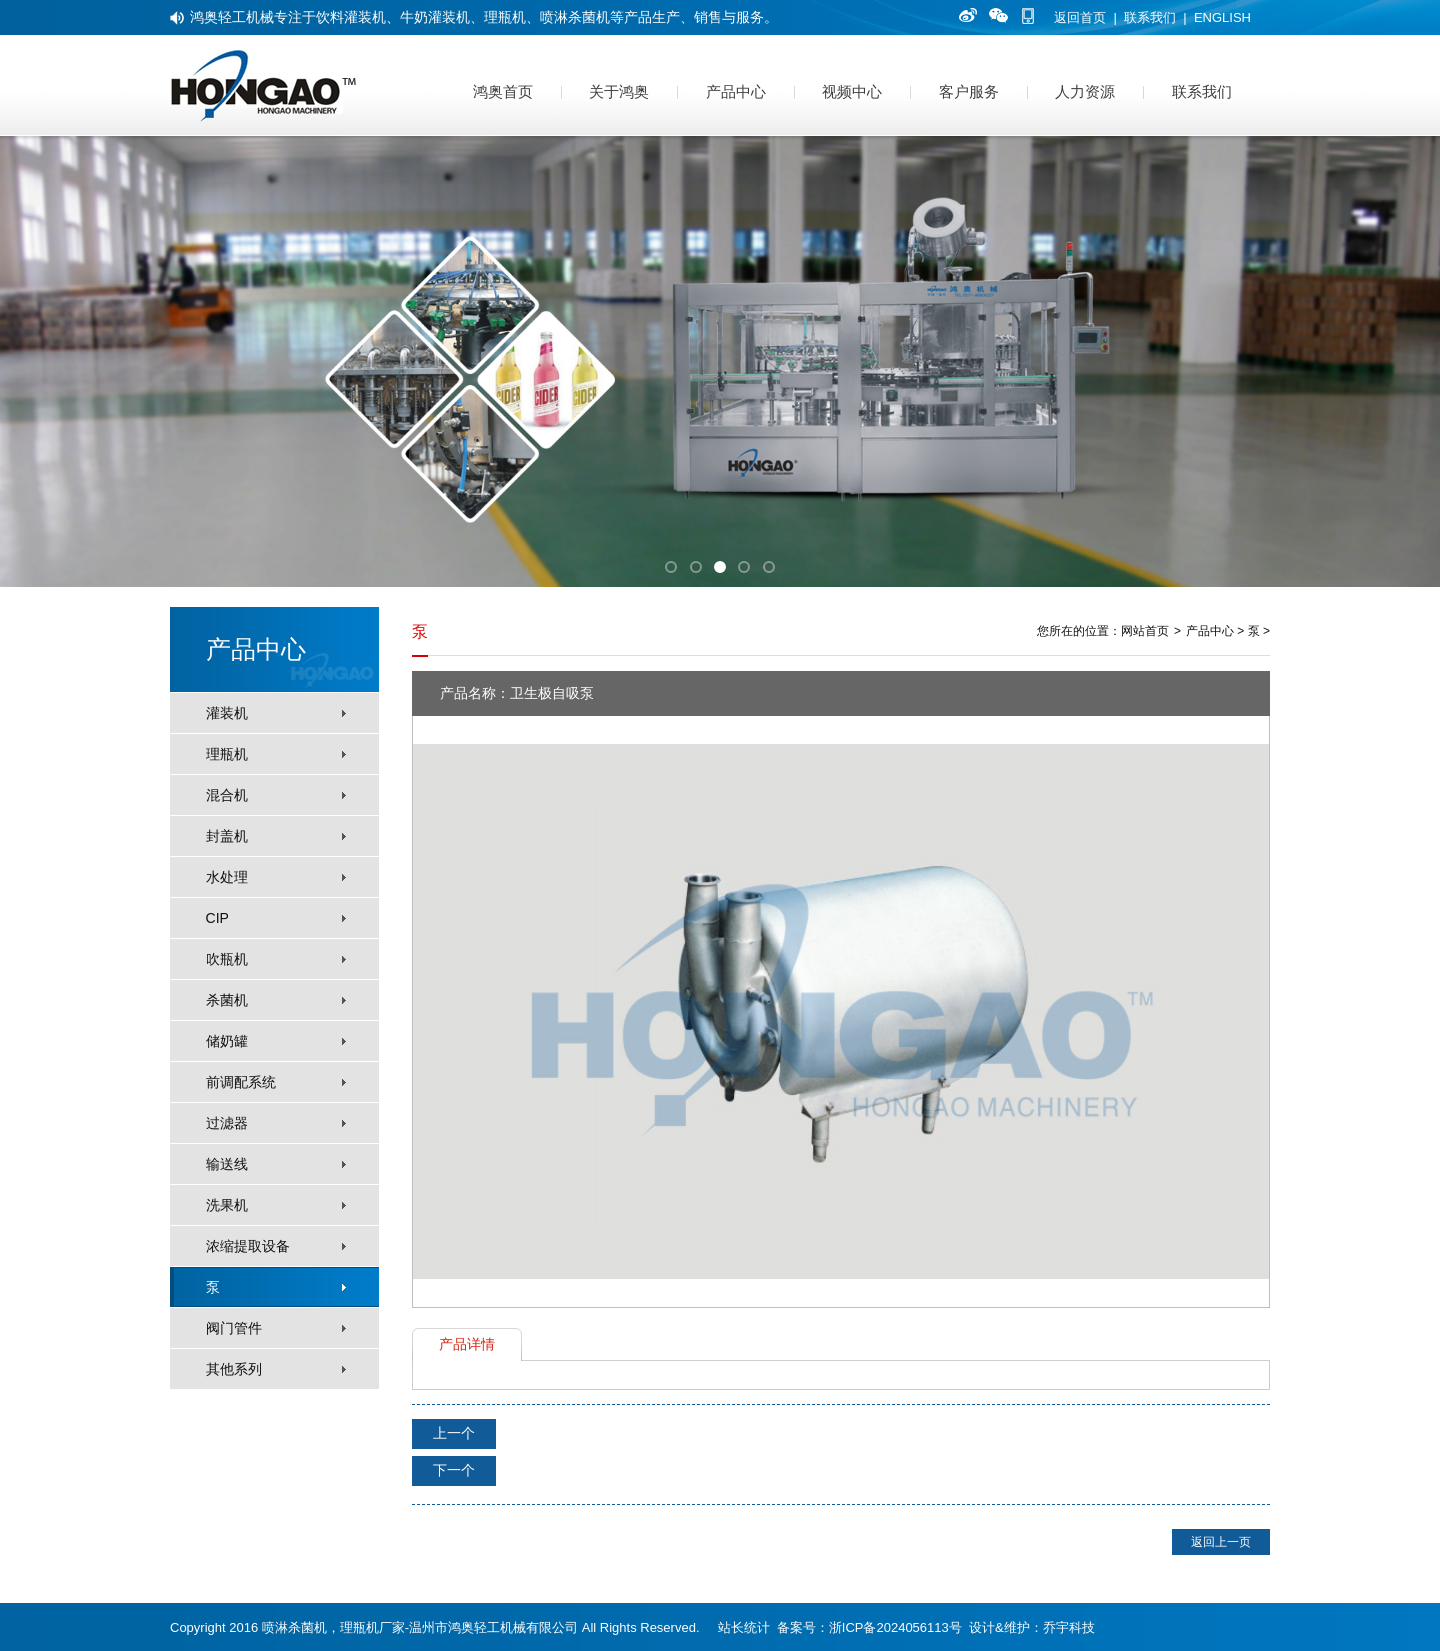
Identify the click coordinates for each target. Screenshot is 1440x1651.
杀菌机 (227, 1000)
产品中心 (736, 91)
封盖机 (227, 836)
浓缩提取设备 (248, 1246)
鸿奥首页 (503, 91)
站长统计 (744, 1627)
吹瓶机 (227, 959)
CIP (217, 918)
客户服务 (969, 91)
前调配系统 (241, 1082)
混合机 (227, 795)
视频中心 (852, 91)
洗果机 (227, 1205)
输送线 (227, 1164)
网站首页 (1145, 631)
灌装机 (227, 713)
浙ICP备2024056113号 (895, 1627)
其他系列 (234, 1369)
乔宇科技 (1069, 1627)
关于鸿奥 (619, 91)
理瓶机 (227, 754)
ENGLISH (1222, 17)
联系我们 (1150, 17)
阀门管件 (234, 1328)
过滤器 (227, 1123)
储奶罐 (227, 1041)
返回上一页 (1221, 1542)
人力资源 (1085, 91)
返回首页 (1080, 17)
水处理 (227, 877)
